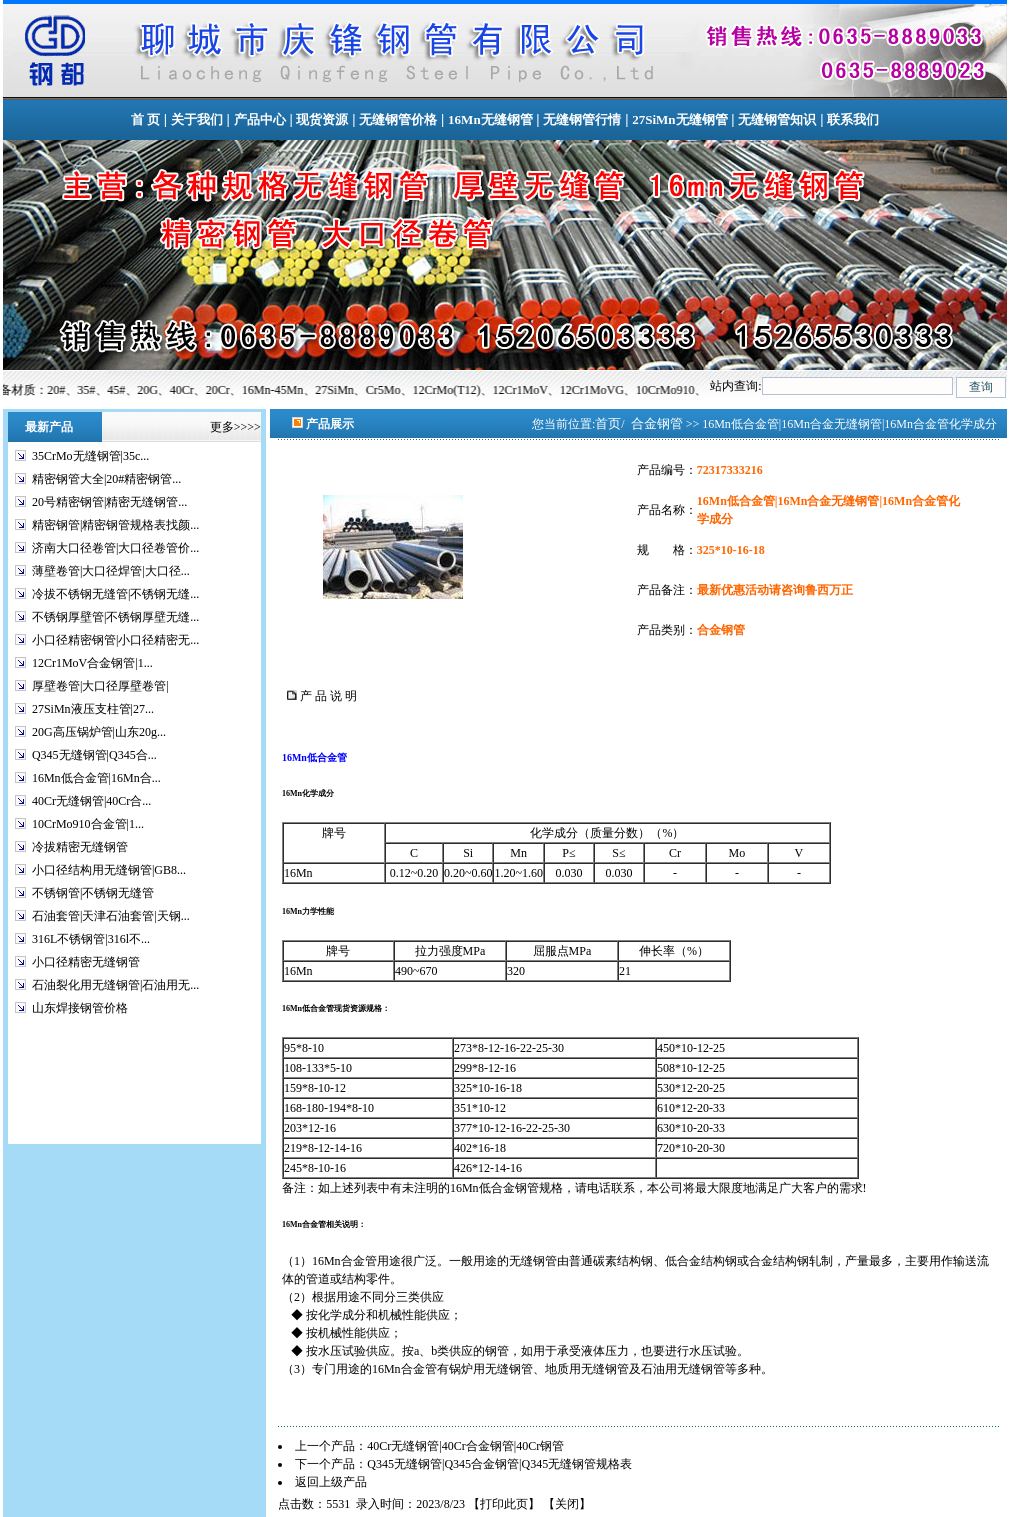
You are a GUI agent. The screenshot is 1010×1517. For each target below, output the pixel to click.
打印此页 (504, 1504)
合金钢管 (657, 423)
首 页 (145, 119)
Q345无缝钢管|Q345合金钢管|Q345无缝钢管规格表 (499, 1464)
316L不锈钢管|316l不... (91, 939)
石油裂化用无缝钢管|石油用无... (115, 985)
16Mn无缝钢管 (490, 119)
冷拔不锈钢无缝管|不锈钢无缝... (115, 594)
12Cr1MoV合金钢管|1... (92, 663)
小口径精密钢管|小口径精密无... (115, 640)
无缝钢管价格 (398, 119)
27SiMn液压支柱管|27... (93, 709)
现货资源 (322, 119)
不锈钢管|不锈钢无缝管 (93, 893)
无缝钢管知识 (777, 119)
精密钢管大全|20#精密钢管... (106, 479)
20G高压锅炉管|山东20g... (99, 732)
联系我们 (853, 119)
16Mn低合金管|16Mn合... (96, 778)
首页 (608, 423)
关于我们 (197, 119)
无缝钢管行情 (582, 119)
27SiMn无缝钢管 (679, 119)
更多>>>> (235, 427)
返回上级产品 (331, 1482)
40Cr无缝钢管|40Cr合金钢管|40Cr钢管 (465, 1446)
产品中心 (260, 119)
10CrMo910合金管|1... (88, 824)
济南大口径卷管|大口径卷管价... (115, 548)
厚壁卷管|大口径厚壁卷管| (100, 686)
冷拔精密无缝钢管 (80, 847)
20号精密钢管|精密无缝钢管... (109, 502)
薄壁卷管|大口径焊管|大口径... (111, 571)
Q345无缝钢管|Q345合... (94, 755)
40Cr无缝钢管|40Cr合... (91, 801)
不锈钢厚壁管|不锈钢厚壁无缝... (115, 617)
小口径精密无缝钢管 (86, 962)
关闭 (567, 1504)
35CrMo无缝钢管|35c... (90, 456)
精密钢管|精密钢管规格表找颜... (115, 525)
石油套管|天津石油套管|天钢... (111, 916)
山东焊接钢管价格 (80, 1008)
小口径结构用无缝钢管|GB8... (109, 870)
